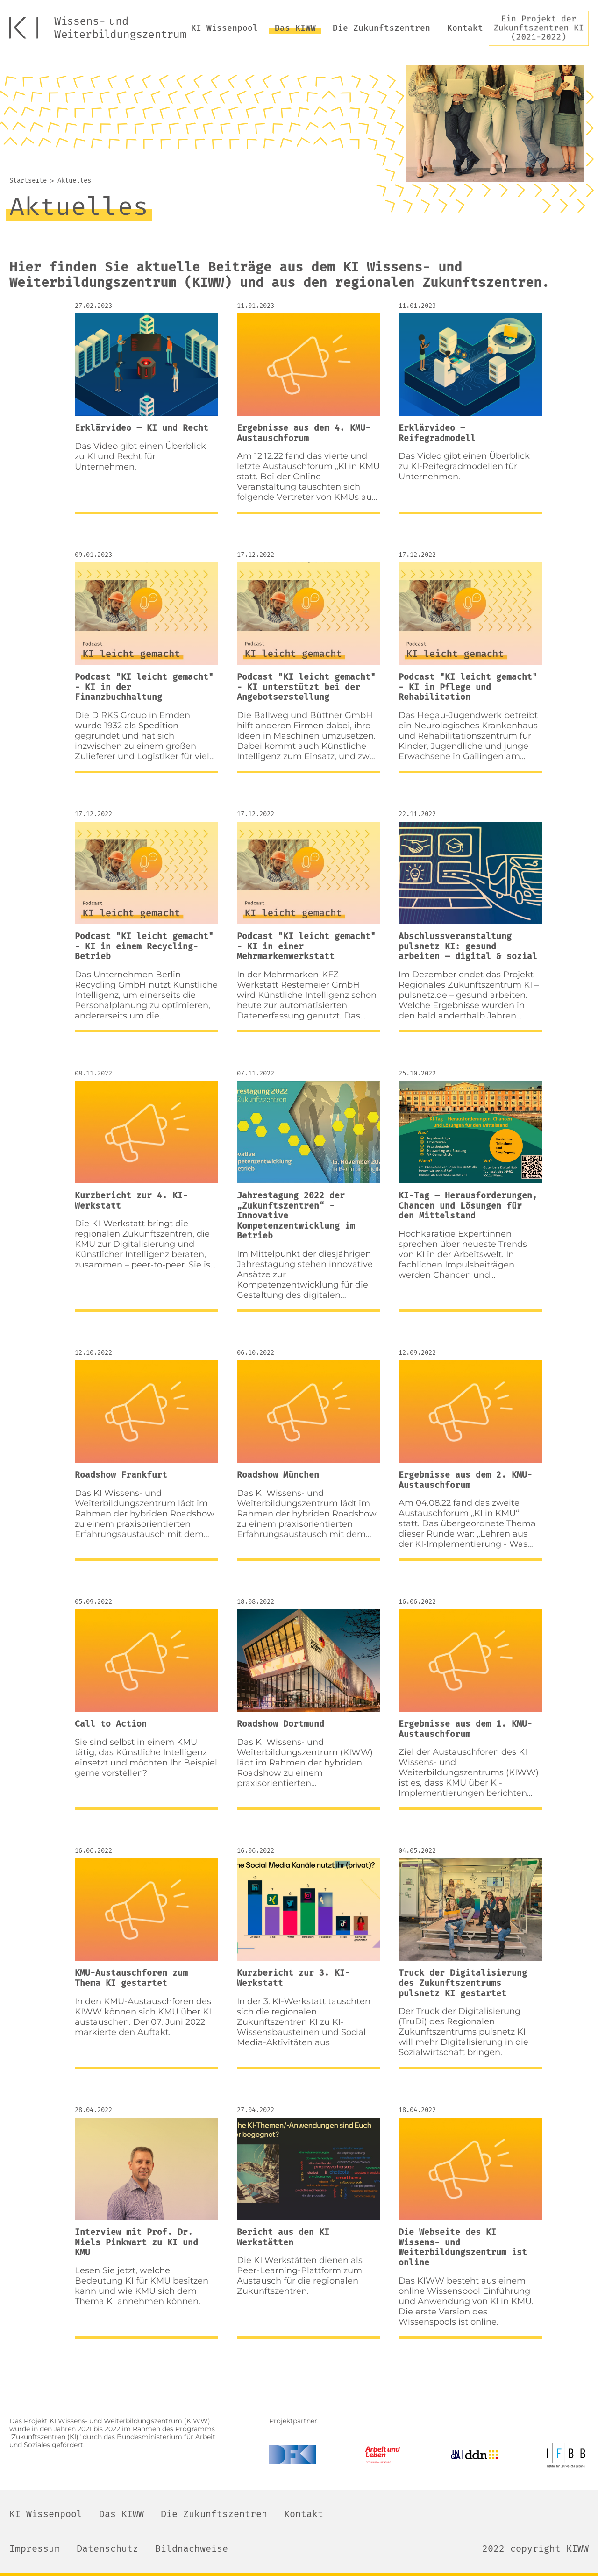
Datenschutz (107, 2548)
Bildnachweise (191, 2548)
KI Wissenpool (224, 28)
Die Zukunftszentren (381, 28)
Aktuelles (74, 181)
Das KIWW (295, 28)
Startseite (28, 181)
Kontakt (465, 28)
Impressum (34, 2548)
